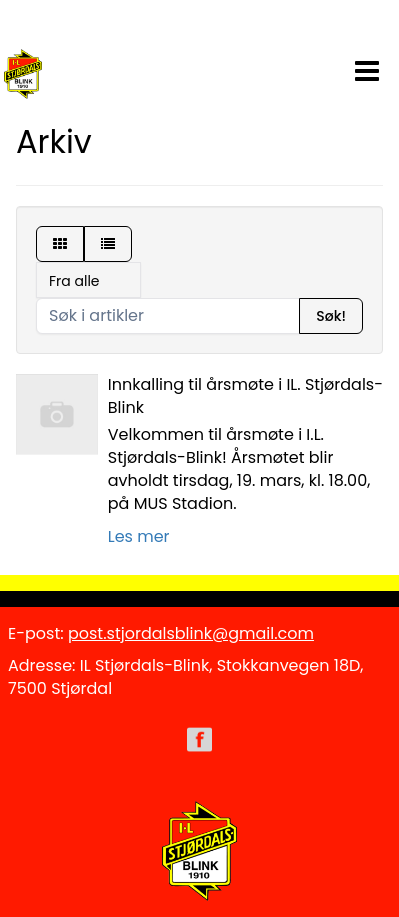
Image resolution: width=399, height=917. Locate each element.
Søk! (331, 316)
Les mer (139, 536)
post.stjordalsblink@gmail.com (191, 633)
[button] (367, 67)
